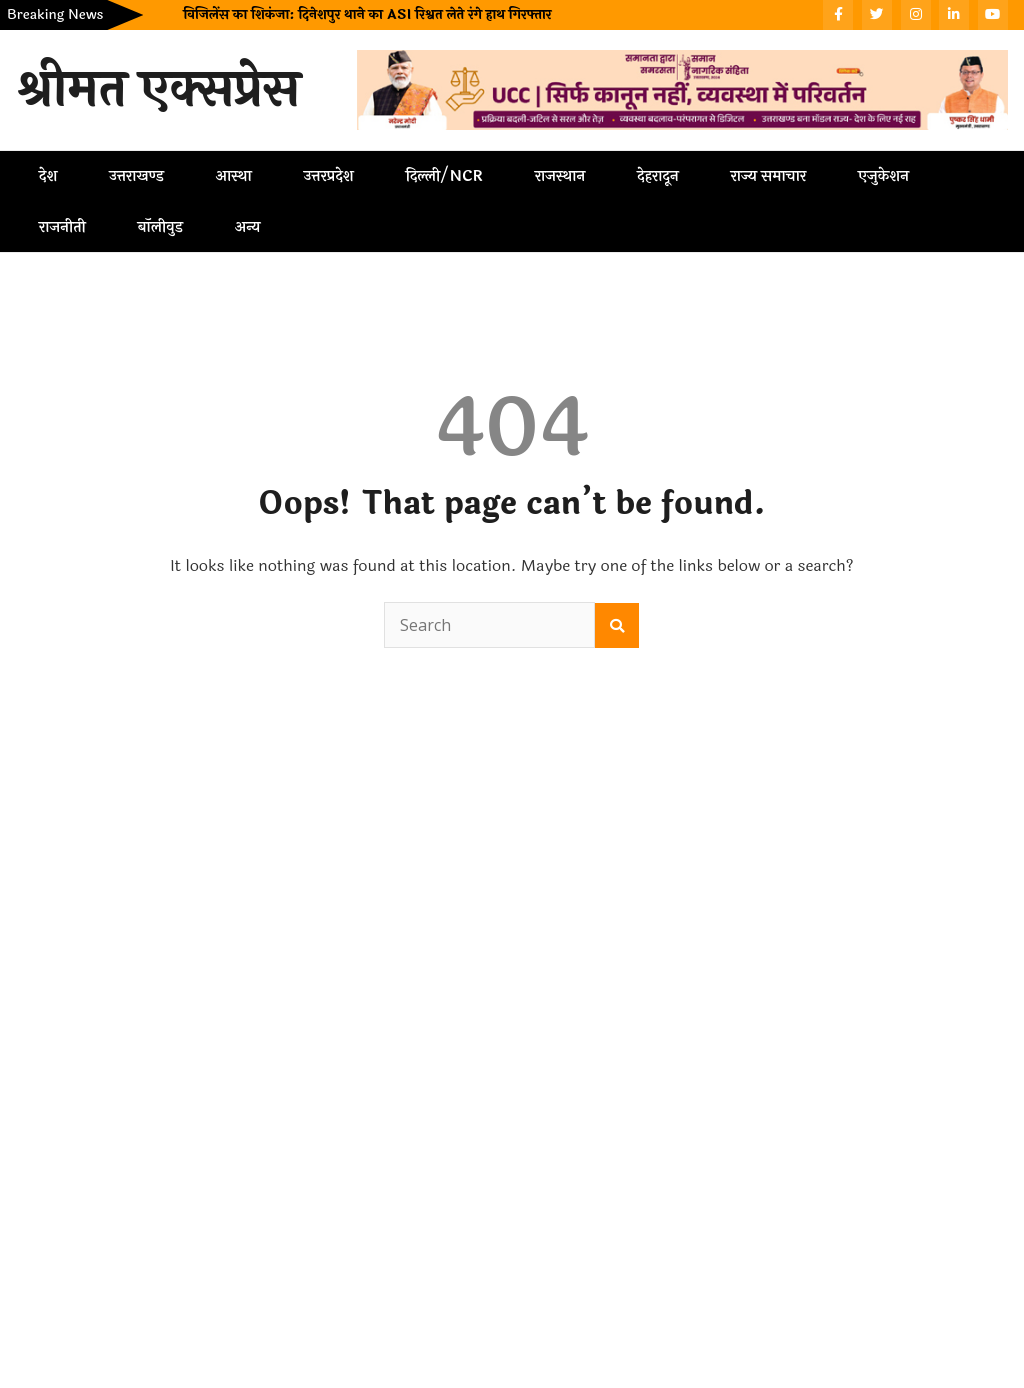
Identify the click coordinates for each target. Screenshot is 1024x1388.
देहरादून (657, 176)
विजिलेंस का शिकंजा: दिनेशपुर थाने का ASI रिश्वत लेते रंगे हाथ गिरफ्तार (367, 14)
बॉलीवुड (160, 227)
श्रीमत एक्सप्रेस (158, 90)
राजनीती (62, 227)
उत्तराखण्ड (136, 176)
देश (48, 176)
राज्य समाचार (768, 176)
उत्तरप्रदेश (329, 176)
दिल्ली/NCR (444, 176)
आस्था (234, 176)
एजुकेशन (883, 176)
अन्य (248, 227)
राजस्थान (560, 176)
